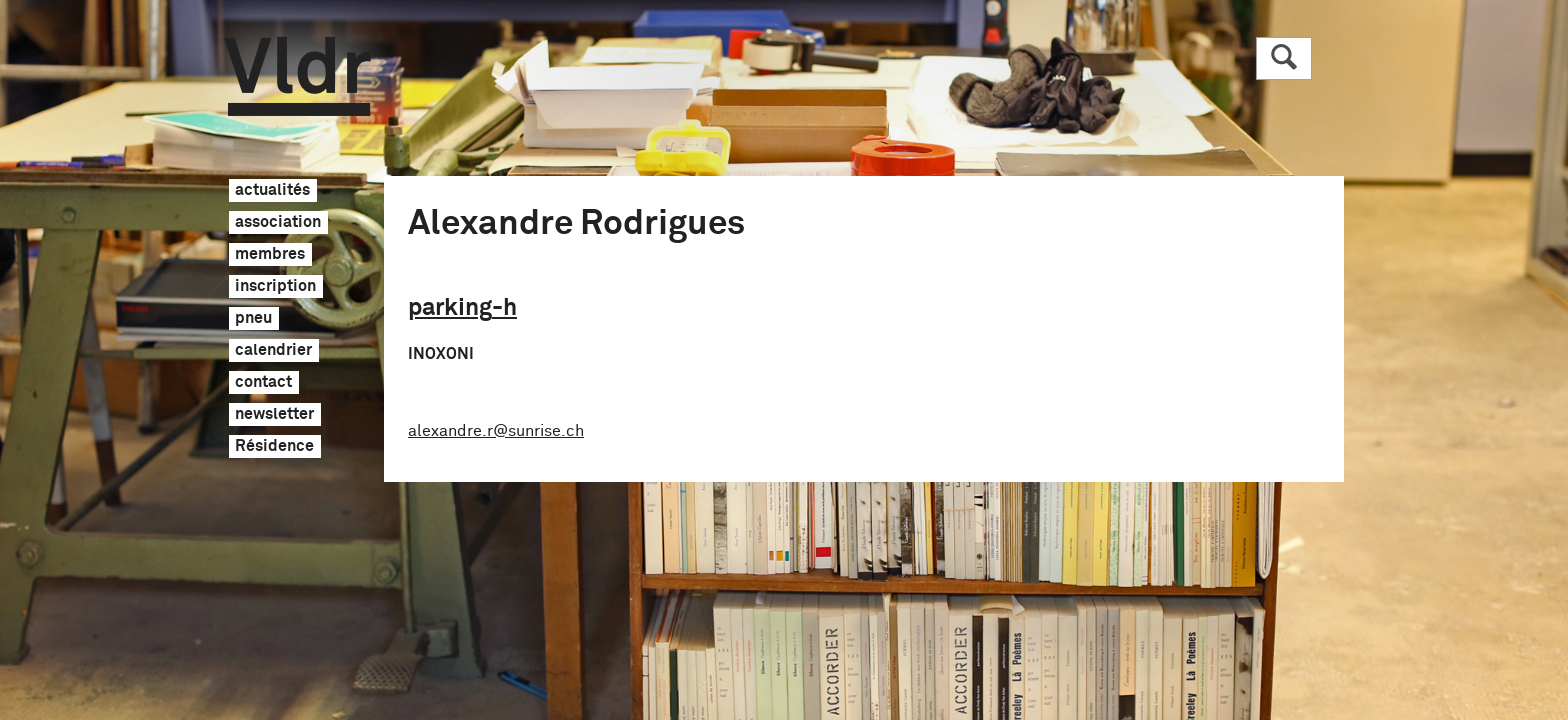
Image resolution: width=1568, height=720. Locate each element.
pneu (253, 319)
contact (263, 383)
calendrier (273, 351)
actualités (272, 191)
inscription (275, 287)
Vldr (297, 76)
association (278, 223)
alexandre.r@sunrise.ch (496, 431)
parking (462, 308)
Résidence (274, 447)
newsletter (274, 415)
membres (270, 255)
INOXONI (441, 354)
